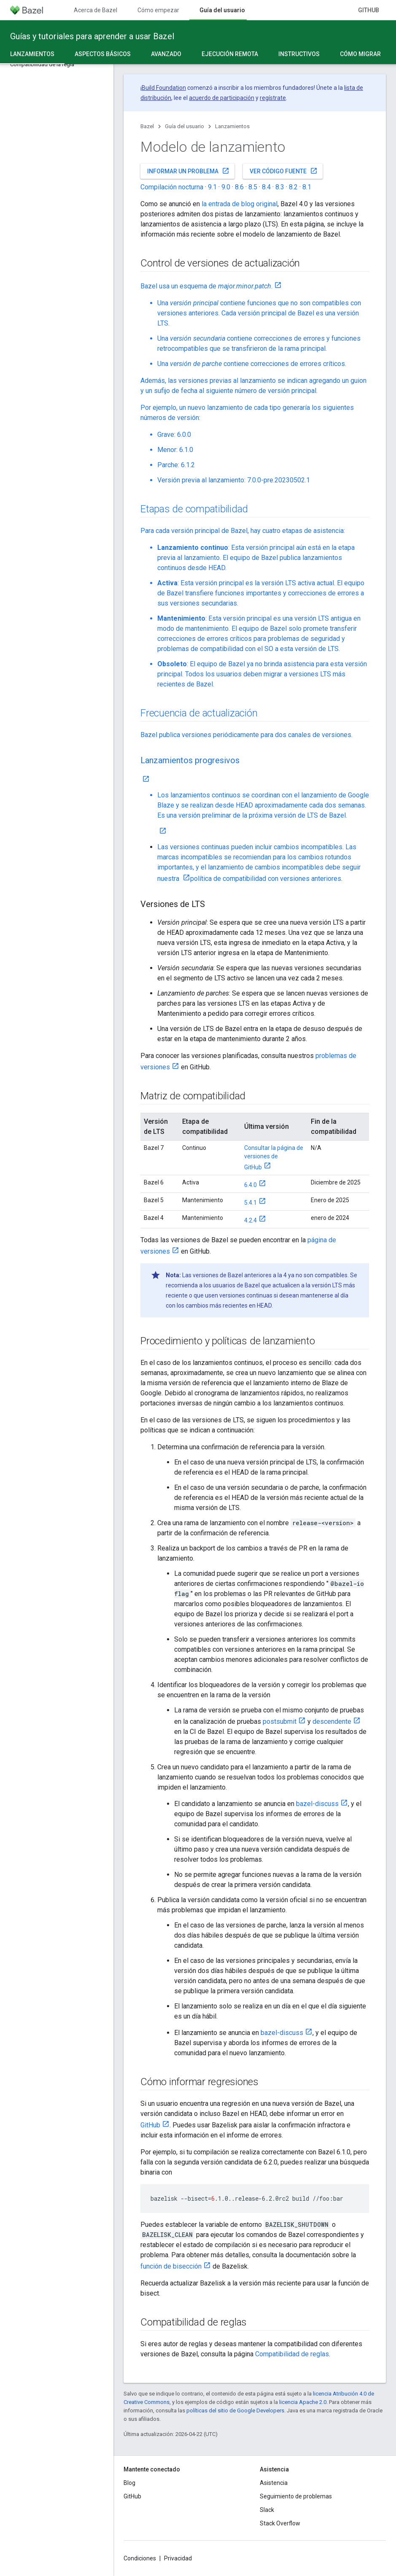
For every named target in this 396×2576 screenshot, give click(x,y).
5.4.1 (250, 1202)
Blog (129, 2482)
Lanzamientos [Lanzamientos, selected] (32, 54)
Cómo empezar (158, 10)
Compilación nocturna (171, 187)
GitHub (368, 10)
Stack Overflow (280, 2523)
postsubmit (279, 1721)
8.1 (306, 187)
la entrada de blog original (239, 204)
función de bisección (171, 2266)
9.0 (225, 187)
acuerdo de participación (221, 97)
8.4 (266, 187)
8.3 (279, 187)
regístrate (273, 97)
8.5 (252, 187)
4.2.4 (250, 1220)
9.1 (212, 187)
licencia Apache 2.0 (302, 2402)
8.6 (239, 187)
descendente (331, 1721)
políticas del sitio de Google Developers (235, 2410)
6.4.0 (250, 1185)
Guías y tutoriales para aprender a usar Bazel (92, 36)
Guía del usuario (184, 126)
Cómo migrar (360, 54)
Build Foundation (164, 87)
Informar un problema (188, 171)
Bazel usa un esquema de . (206, 286)
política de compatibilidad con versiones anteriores (265, 879)
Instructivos (299, 54)
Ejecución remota (230, 54)
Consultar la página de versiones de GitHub (273, 1157)
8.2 (293, 187)
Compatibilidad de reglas (292, 2354)
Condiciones (140, 2558)
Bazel (147, 126)
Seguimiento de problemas (296, 2496)
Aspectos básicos (103, 54)
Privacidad (178, 2558)
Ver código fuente (284, 171)
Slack (267, 2509)
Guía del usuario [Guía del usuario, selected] (222, 10)
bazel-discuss (317, 1804)
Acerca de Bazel (95, 10)
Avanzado (166, 54)
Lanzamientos (232, 126)
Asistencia (274, 2482)
